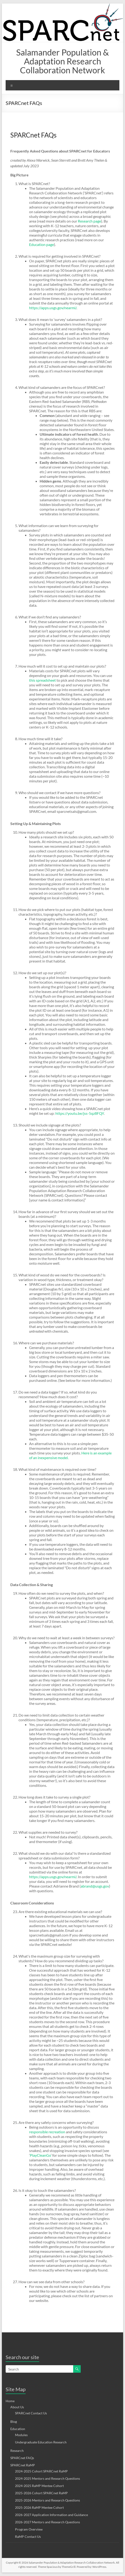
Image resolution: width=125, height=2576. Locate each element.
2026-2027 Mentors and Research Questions (47, 2522)
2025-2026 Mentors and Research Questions (47, 2500)
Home (10, 2401)
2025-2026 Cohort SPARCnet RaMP (41, 2493)
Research (17, 2451)
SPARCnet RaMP (22, 2465)
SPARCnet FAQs (22, 2458)
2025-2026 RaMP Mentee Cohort (39, 2507)
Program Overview (29, 2529)
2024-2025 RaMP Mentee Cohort (39, 2486)
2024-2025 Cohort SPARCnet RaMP (41, 2471)
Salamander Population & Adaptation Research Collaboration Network (62, 61)
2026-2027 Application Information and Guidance (51, 2515)
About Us (17, 2407)
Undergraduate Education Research (41, 2442)
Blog (13, 2422)
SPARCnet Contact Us (31, 2413)
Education (17, 2429)
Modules (21, 2435)
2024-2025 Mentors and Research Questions (47, 2478)
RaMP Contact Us (28, 2537)
